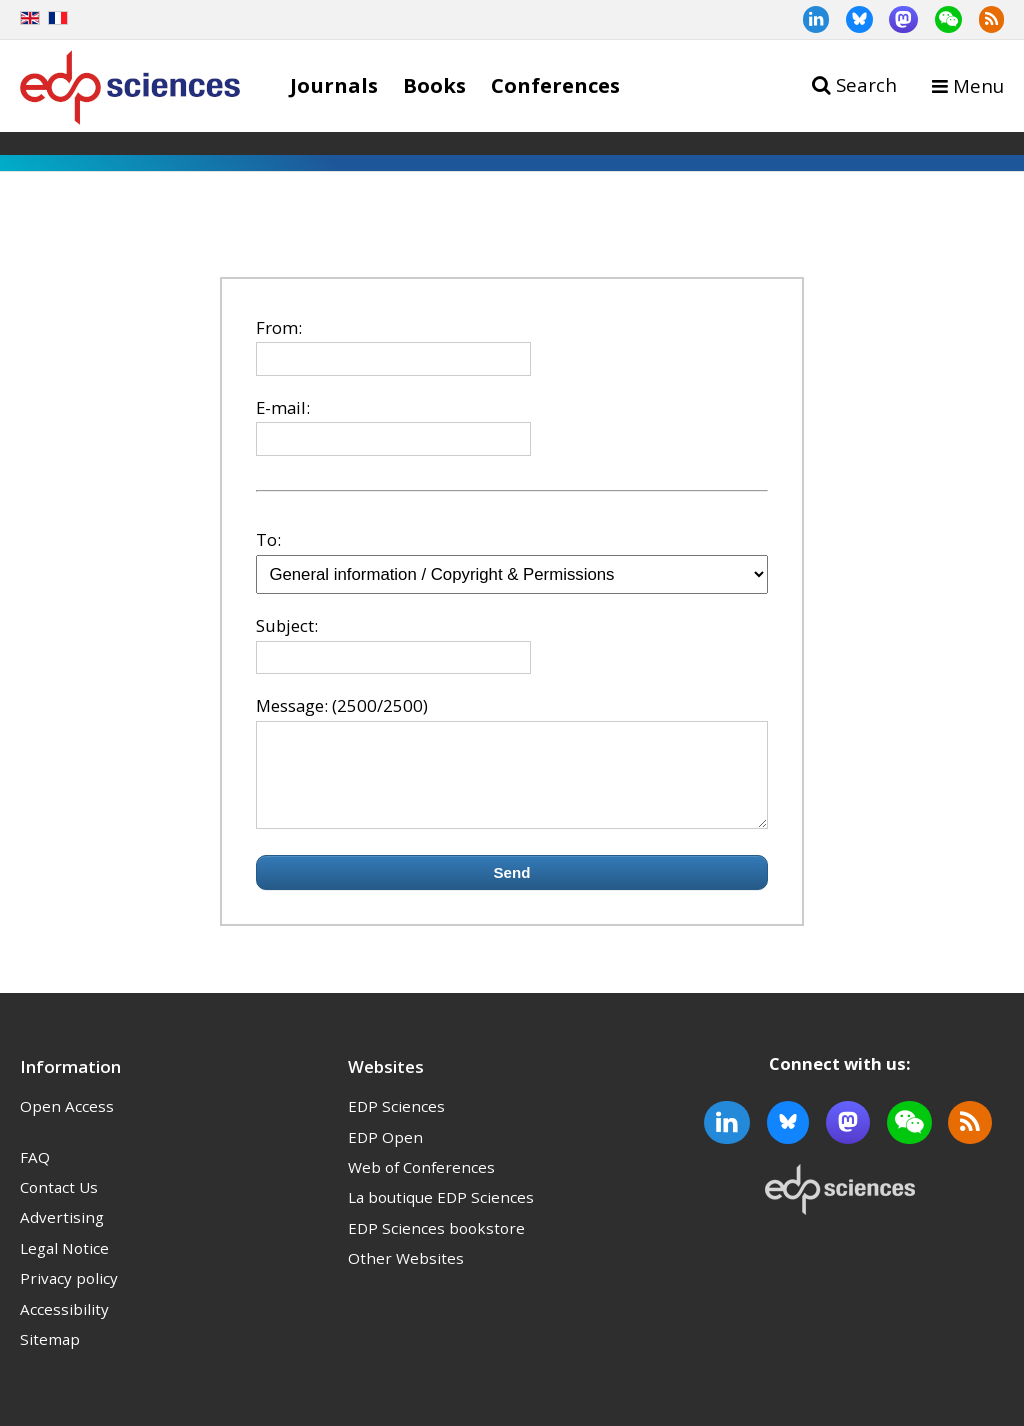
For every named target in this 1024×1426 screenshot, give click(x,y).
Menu (978, 85)
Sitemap (50, 1357)
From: (279, 327)
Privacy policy (69, 1296)
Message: (292, 705)
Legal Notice (64, 1266)
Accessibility (64, 1327)
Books (434, 85)
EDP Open (385, 1155)
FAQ (35, 1175)
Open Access (67, 1124)
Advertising (62, 1235)
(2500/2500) (380, 705)
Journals (334, 85)
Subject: (287, 625)
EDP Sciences (396, 1124)
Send (512, 890)
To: (268, 539)
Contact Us (59, 1205)
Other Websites (406, 1276)
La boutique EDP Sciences (441, 1215)
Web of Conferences (421, 1185)
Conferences (555, 85)
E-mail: (283, 407)
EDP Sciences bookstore (436, 1246)
